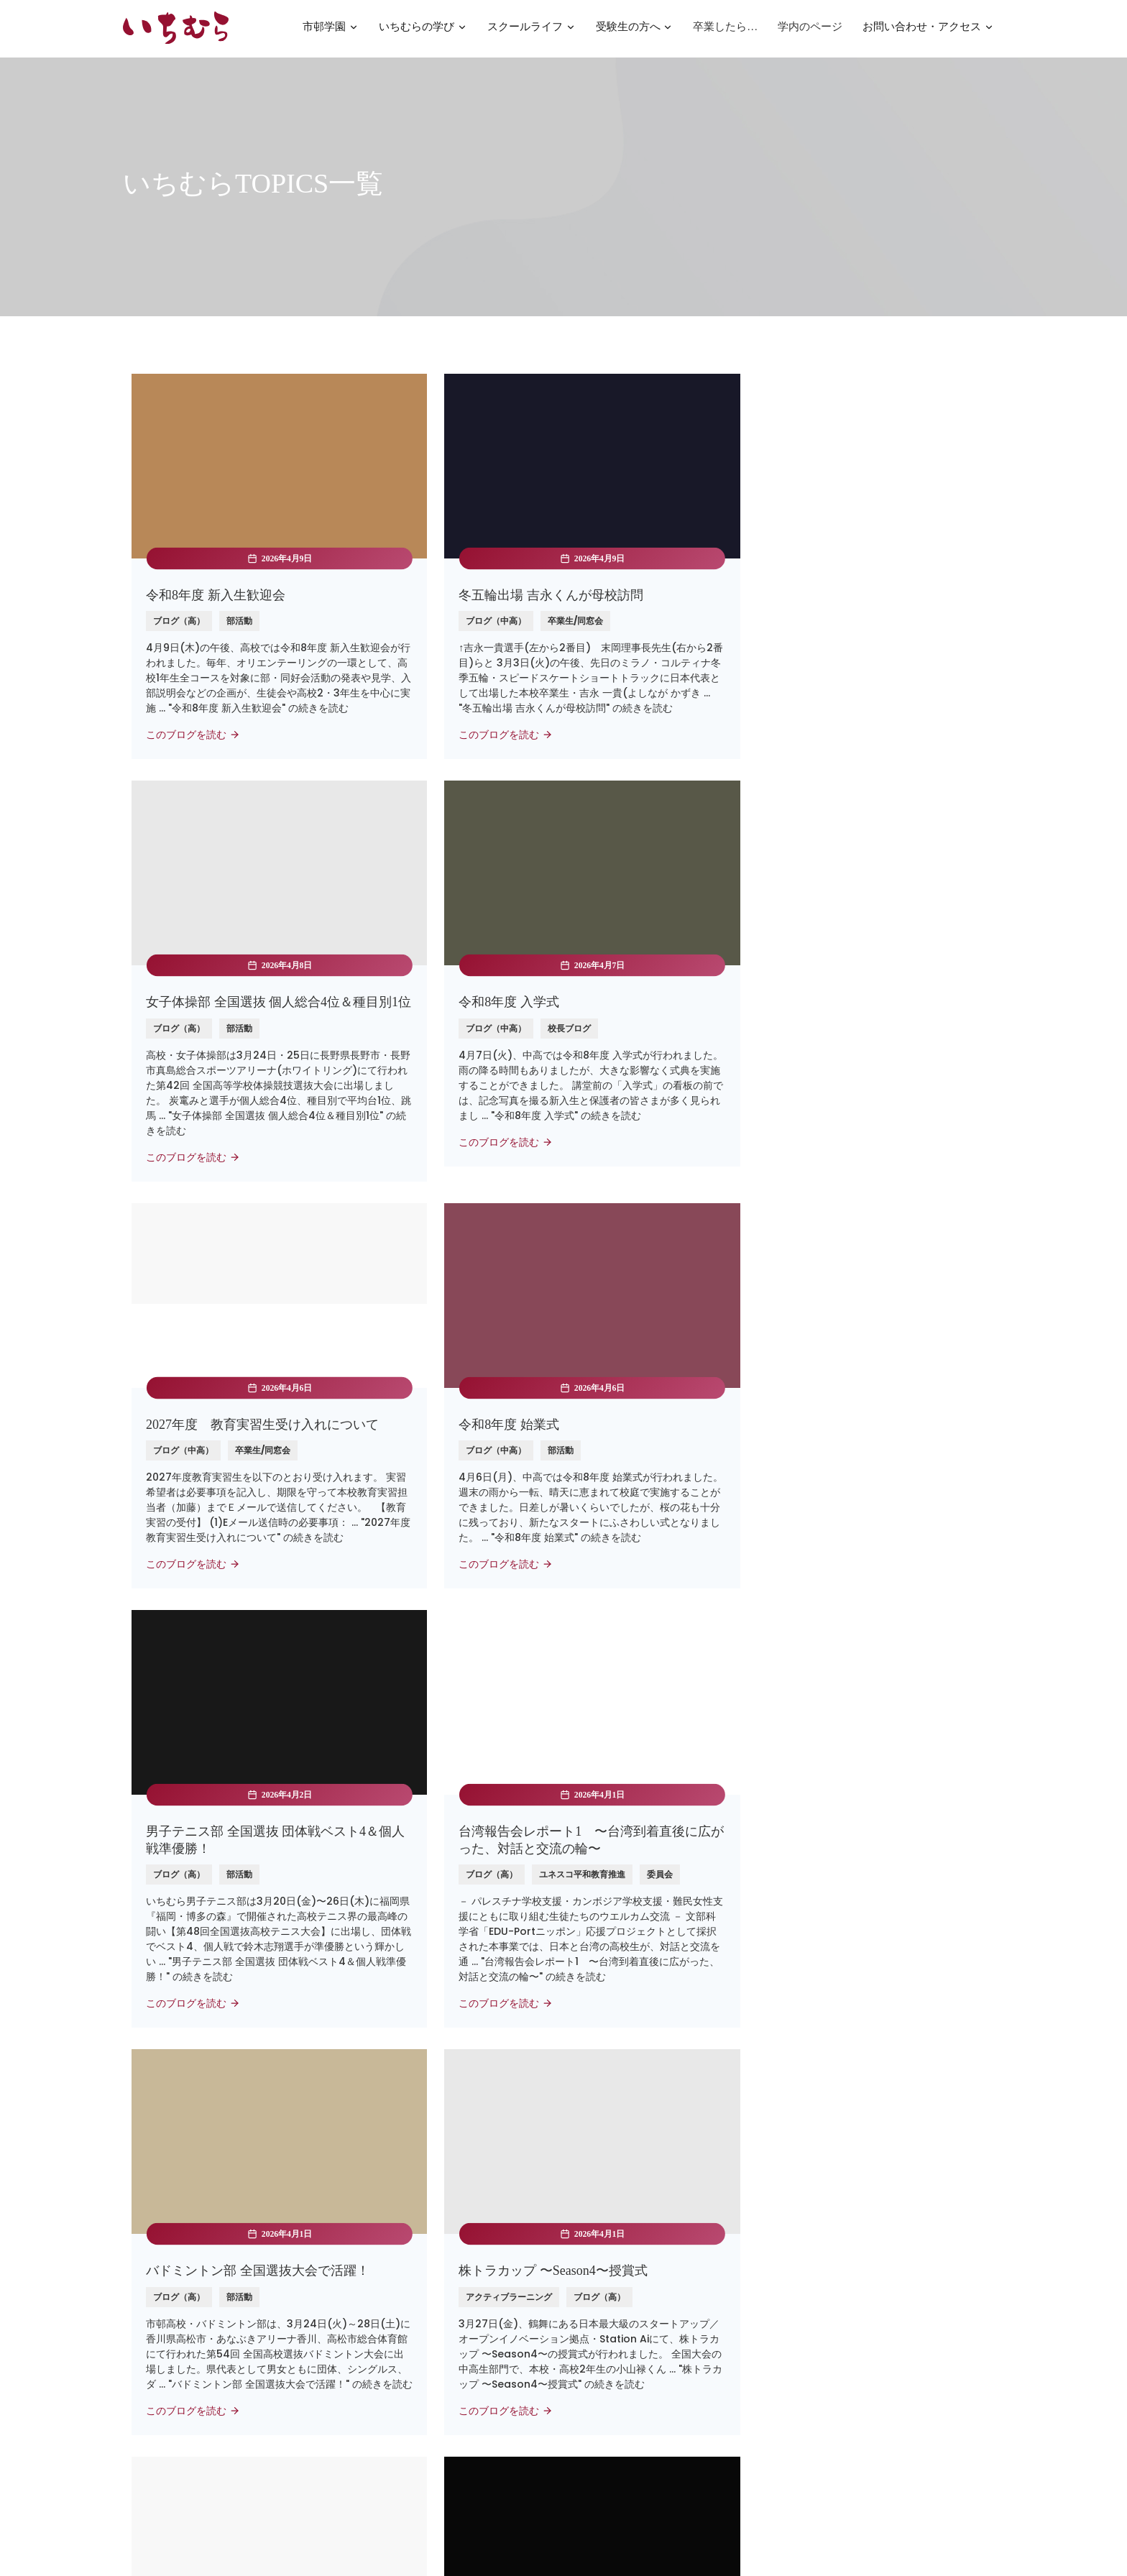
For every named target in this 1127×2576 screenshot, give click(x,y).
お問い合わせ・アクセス (928, 31)
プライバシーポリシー (622, 2389)
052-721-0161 (844, 2353)
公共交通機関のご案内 (861, 2311)
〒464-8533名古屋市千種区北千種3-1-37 (878, 2283)
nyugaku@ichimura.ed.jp (875, 2332)
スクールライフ (531, 31)
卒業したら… (725, 29)
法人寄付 (592, 2320)
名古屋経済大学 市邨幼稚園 (414, 2342)
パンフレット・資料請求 (627, 2275)
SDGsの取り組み (611, 2433)
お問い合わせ (602, 2298)
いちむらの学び (423, 31)
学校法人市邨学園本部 (402, 2320)
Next (630, 2100)
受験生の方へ (634, 31)
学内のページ (810, 29)
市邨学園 (331, 31)
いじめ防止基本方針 (617, 2411)
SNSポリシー (601, 2456)
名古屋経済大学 (387, 2275)
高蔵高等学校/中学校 (400, 2298)
